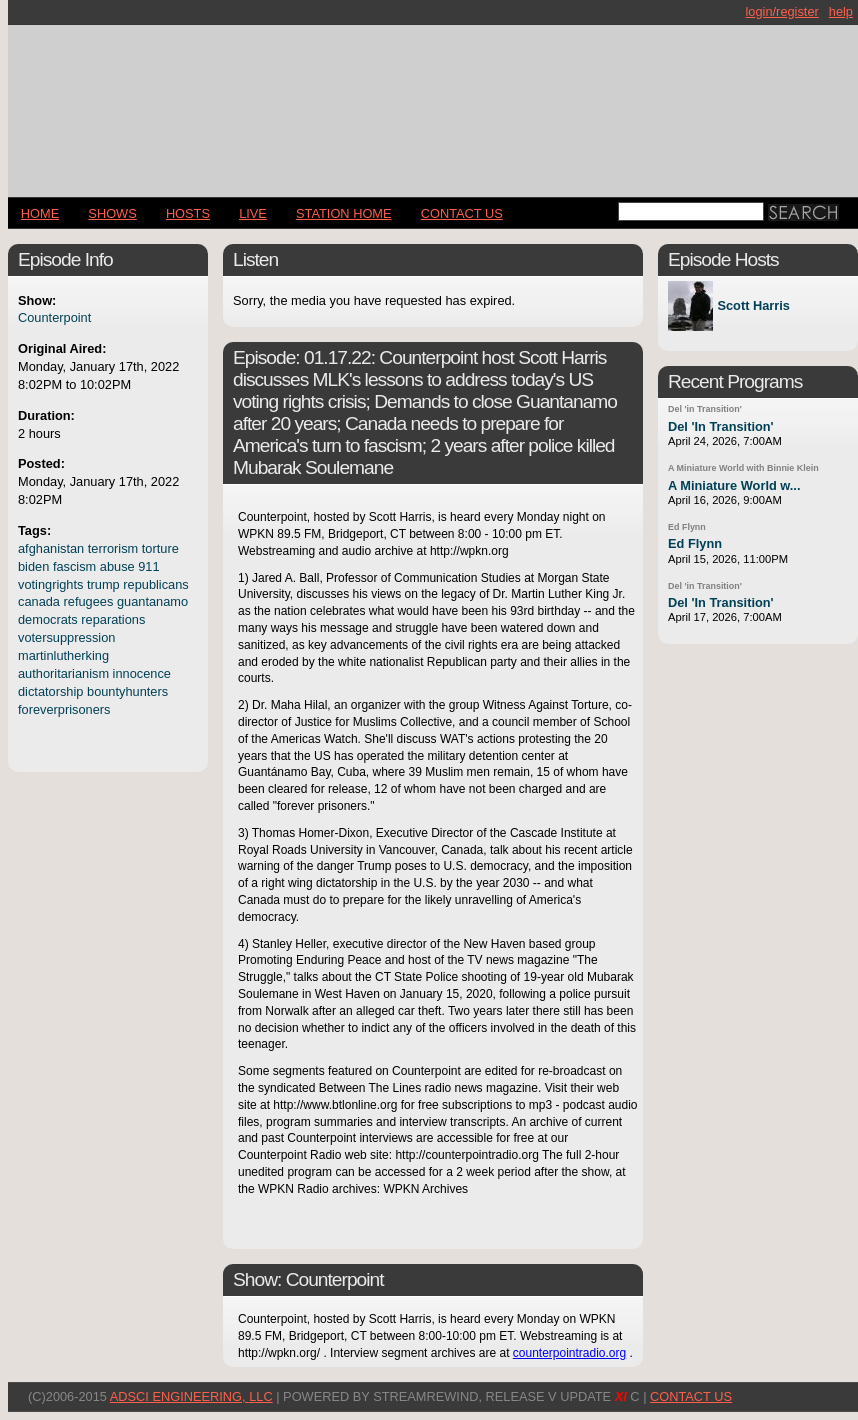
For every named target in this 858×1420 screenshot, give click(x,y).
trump (103, 584)
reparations (113, 619)
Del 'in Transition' (705, 409)
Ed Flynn (687, 527)
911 (148, 566)
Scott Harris (753, 306)
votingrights (50, 584)
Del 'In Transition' (721, 426)
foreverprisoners (64, 709)
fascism (74, 566)
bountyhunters (127, 691)
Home (40, 213)
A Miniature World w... (734, 485)
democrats (48, 619)
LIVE (253, 213)
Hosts (188, 213)
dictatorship (50, 691)
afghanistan (51, 548)
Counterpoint (54, 317)
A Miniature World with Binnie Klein (743, 468)
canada (39, 601)
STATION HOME (344, 213)
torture (160, 548)
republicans (155, 584)
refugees (89, 601)
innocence (142, 673)
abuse (117, 566)
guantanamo (152, 601)
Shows (112, 213)
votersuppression (66, 637)
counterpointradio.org (569, 1353)
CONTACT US (462, 213)
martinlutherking (63, 655)
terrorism (113, 548)
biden (33, 566)
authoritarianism (63, 673)
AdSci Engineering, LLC (191, 1396)
